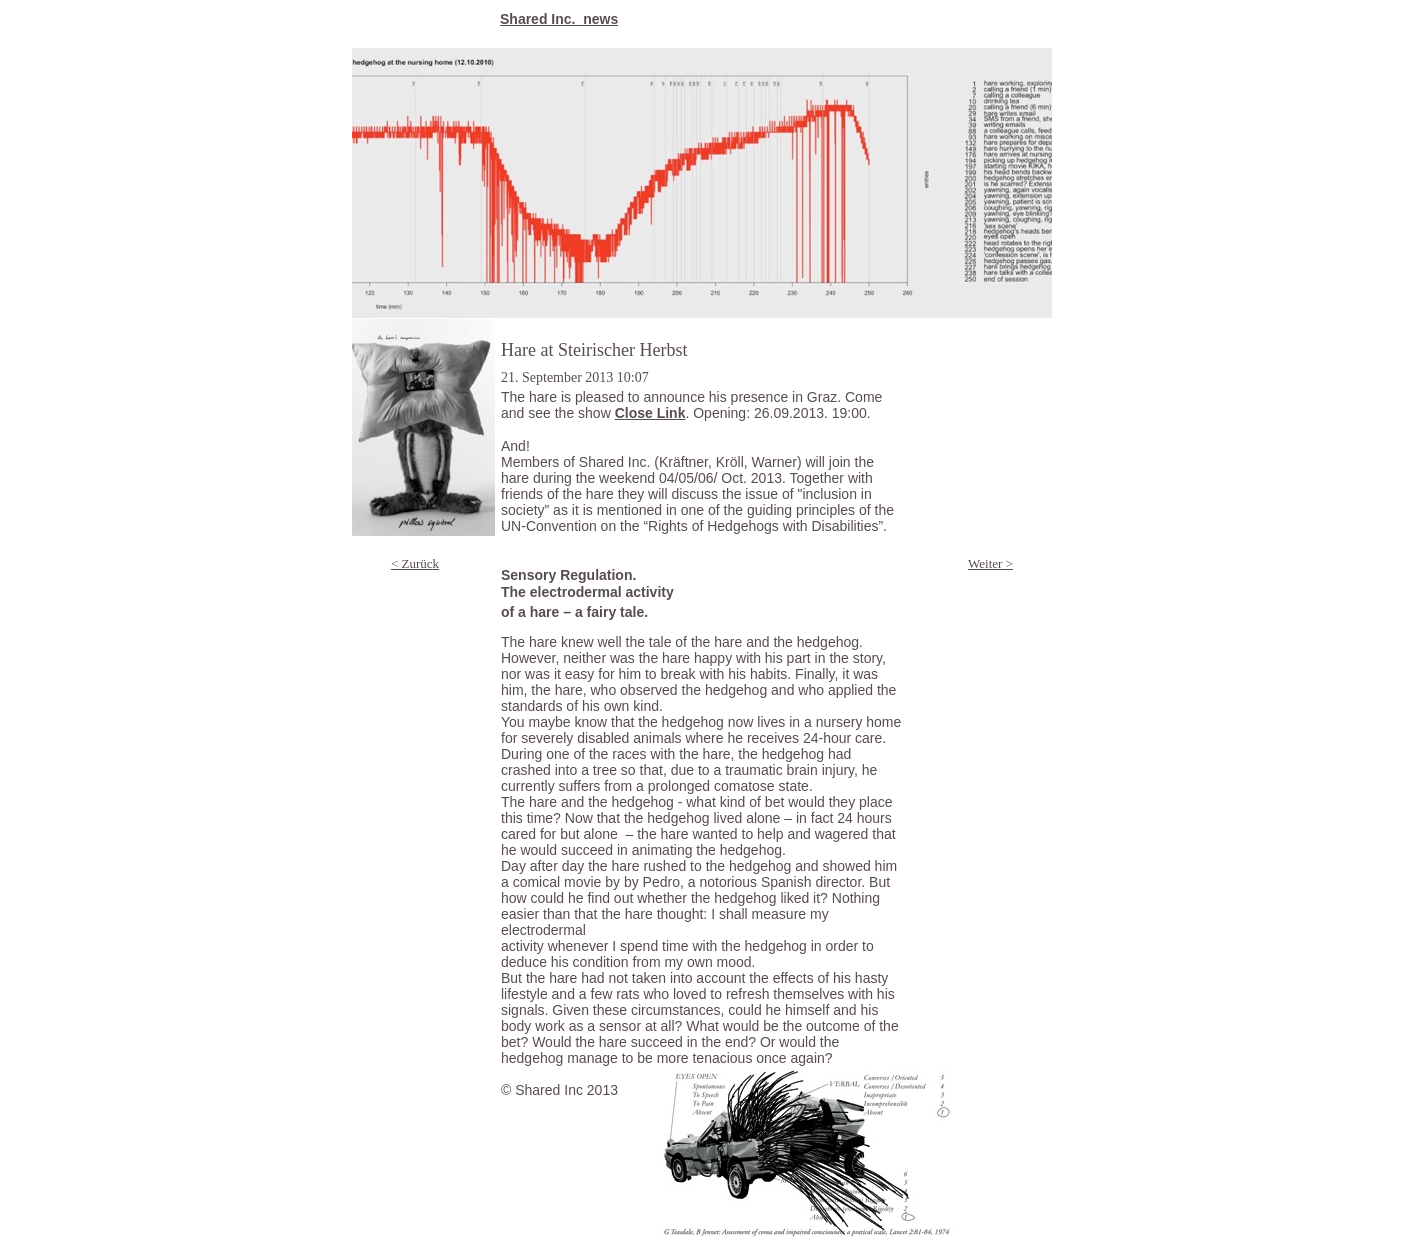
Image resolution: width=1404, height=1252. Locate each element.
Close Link (650, 413)
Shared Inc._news (559, 19)
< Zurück (415, 563)
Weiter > (990, 563)
